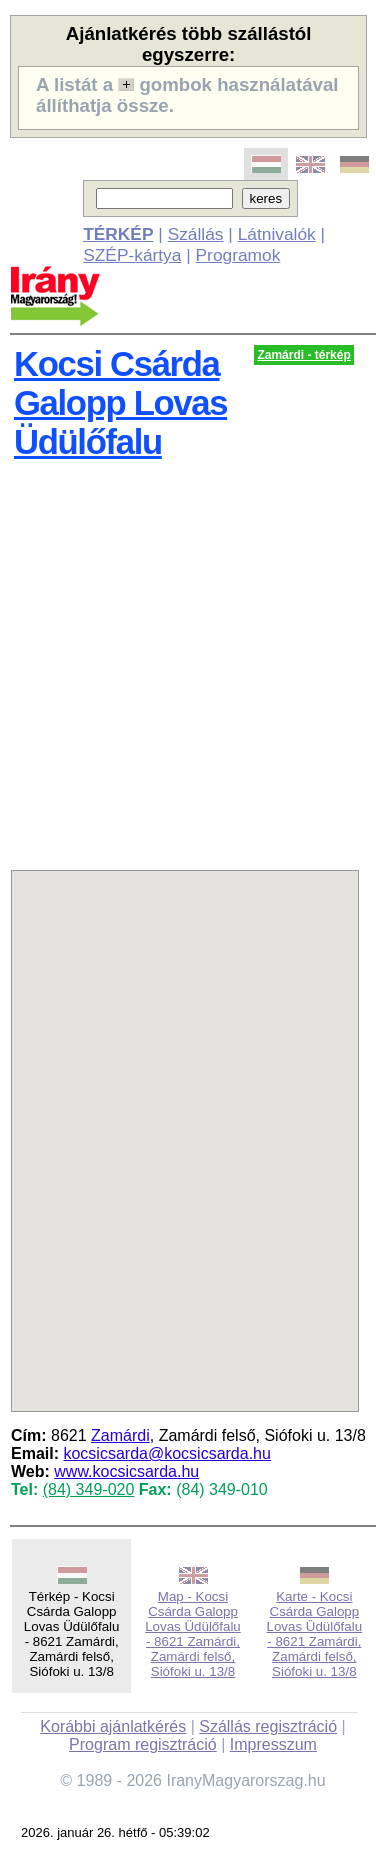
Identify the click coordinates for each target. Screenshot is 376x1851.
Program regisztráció (143, 1744)
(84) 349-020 (89, 1489)
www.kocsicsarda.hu (126, 1471)
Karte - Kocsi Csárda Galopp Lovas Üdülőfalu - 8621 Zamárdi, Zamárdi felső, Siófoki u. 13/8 (315, 1634)
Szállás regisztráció (268, 1726)
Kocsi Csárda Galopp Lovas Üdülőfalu (120, 403)
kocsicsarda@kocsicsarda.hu (166, 1453)
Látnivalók (277, 234)
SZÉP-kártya (132, 255)
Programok (238, 255)
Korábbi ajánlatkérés (113, 1726)
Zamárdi (120, 1435)
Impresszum (273, 1744)
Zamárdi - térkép (303, 355)
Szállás (196, 234)
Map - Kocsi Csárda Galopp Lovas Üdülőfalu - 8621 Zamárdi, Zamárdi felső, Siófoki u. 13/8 (193, 1634)
